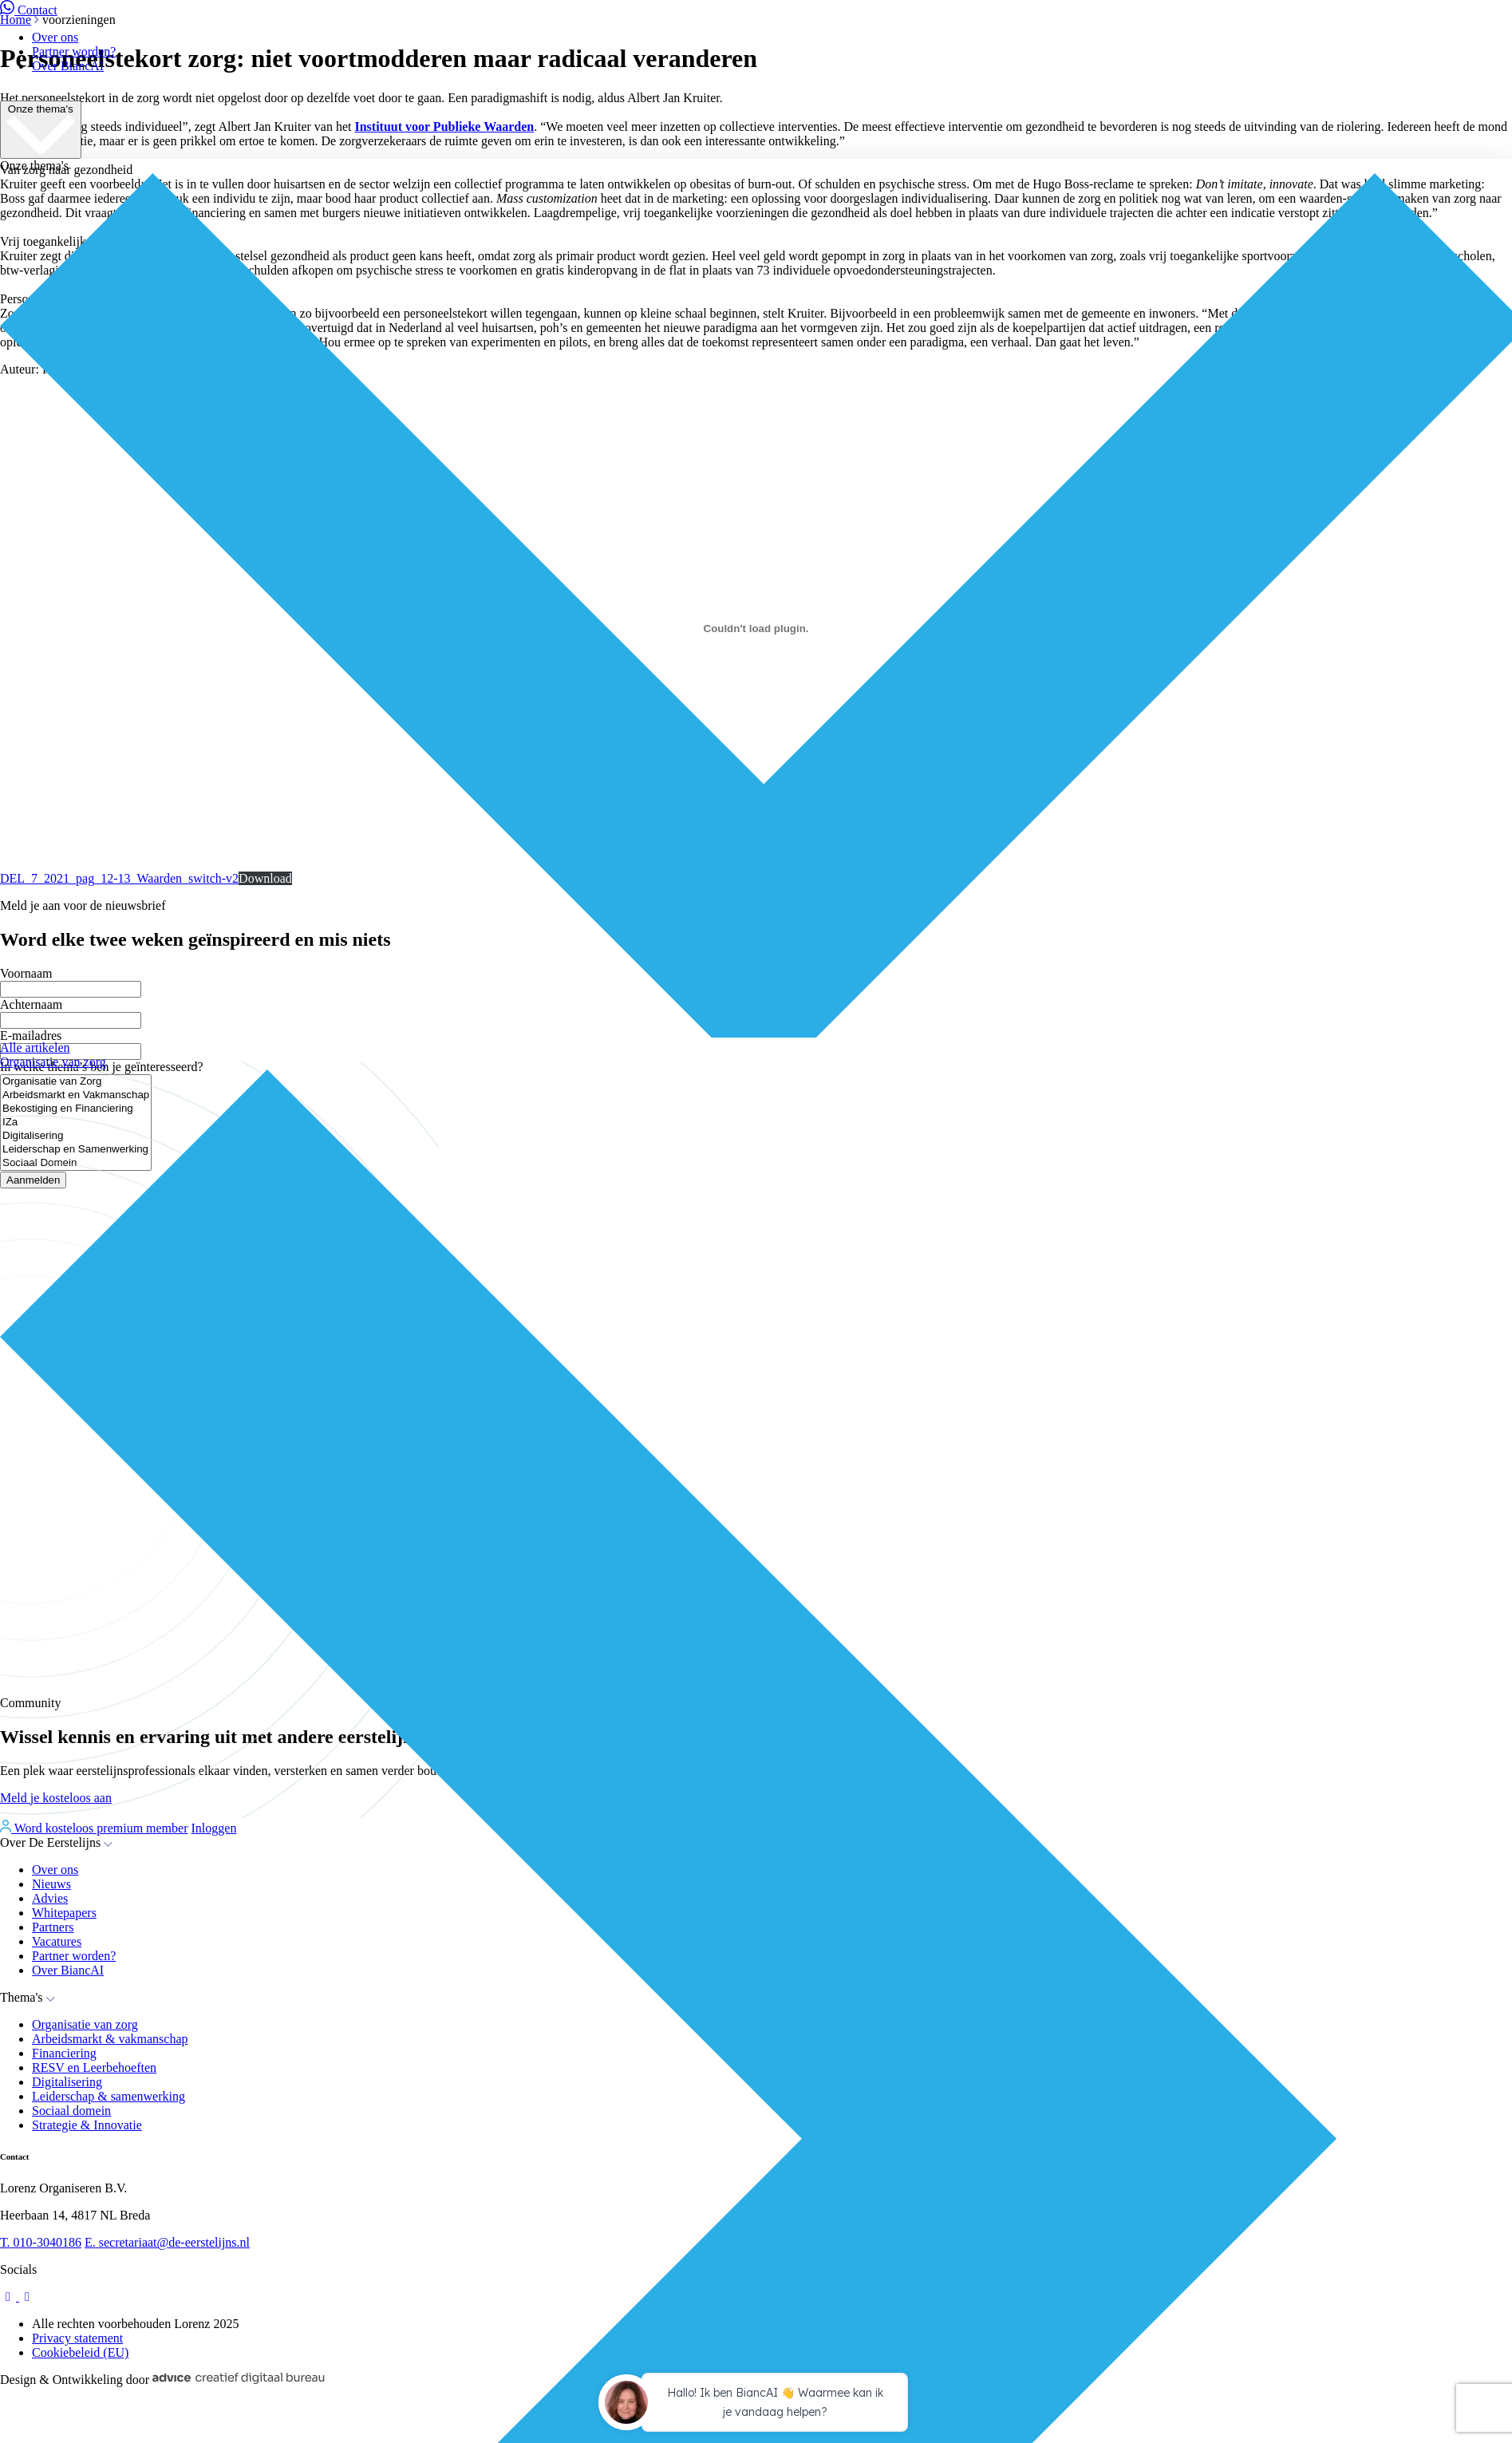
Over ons (55, 37)
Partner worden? (74, 51)
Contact (28, 10)
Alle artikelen (35, 1047)
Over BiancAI (68, 66)
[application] (756, 2404)
